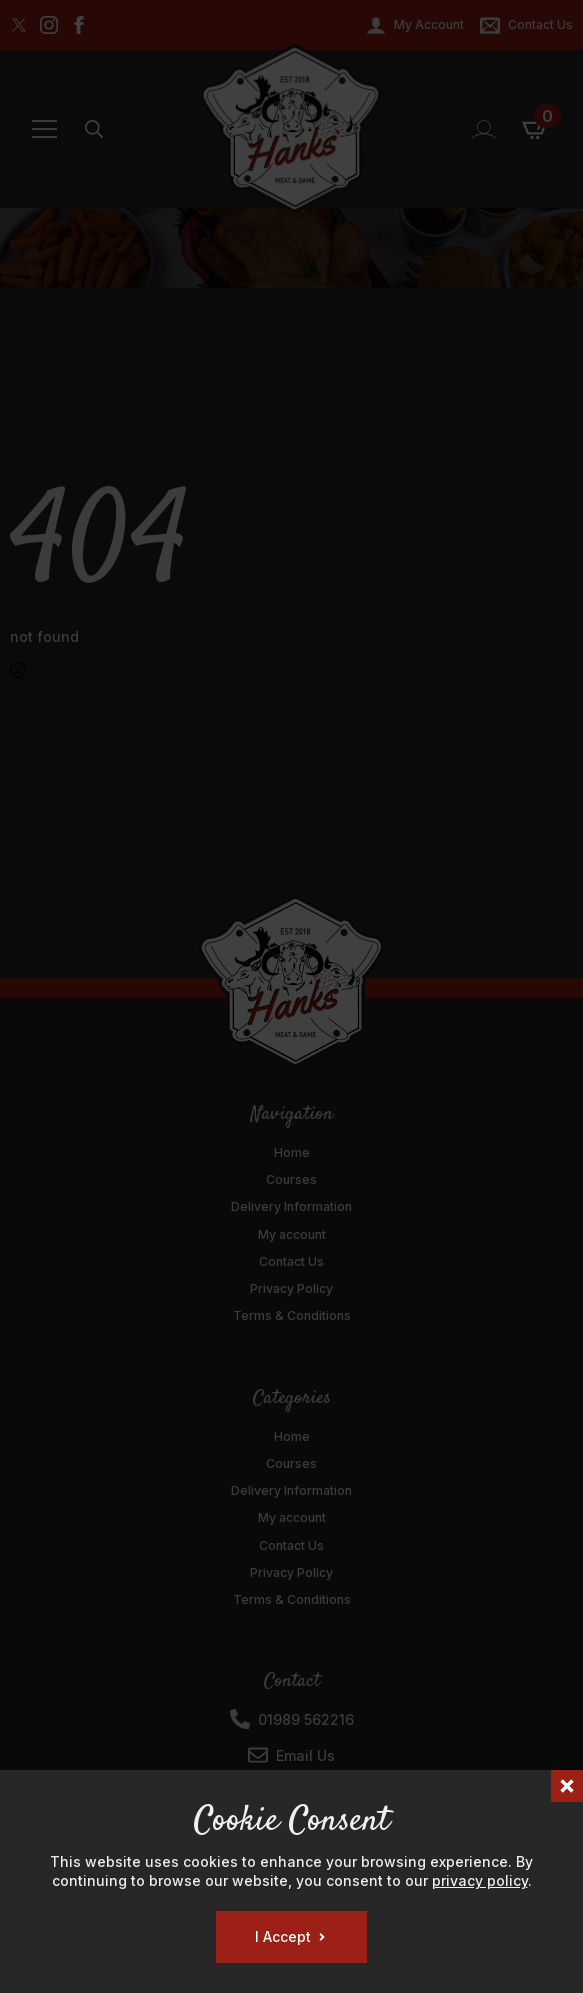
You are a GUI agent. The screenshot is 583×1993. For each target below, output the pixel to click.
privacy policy (480, 1880)
